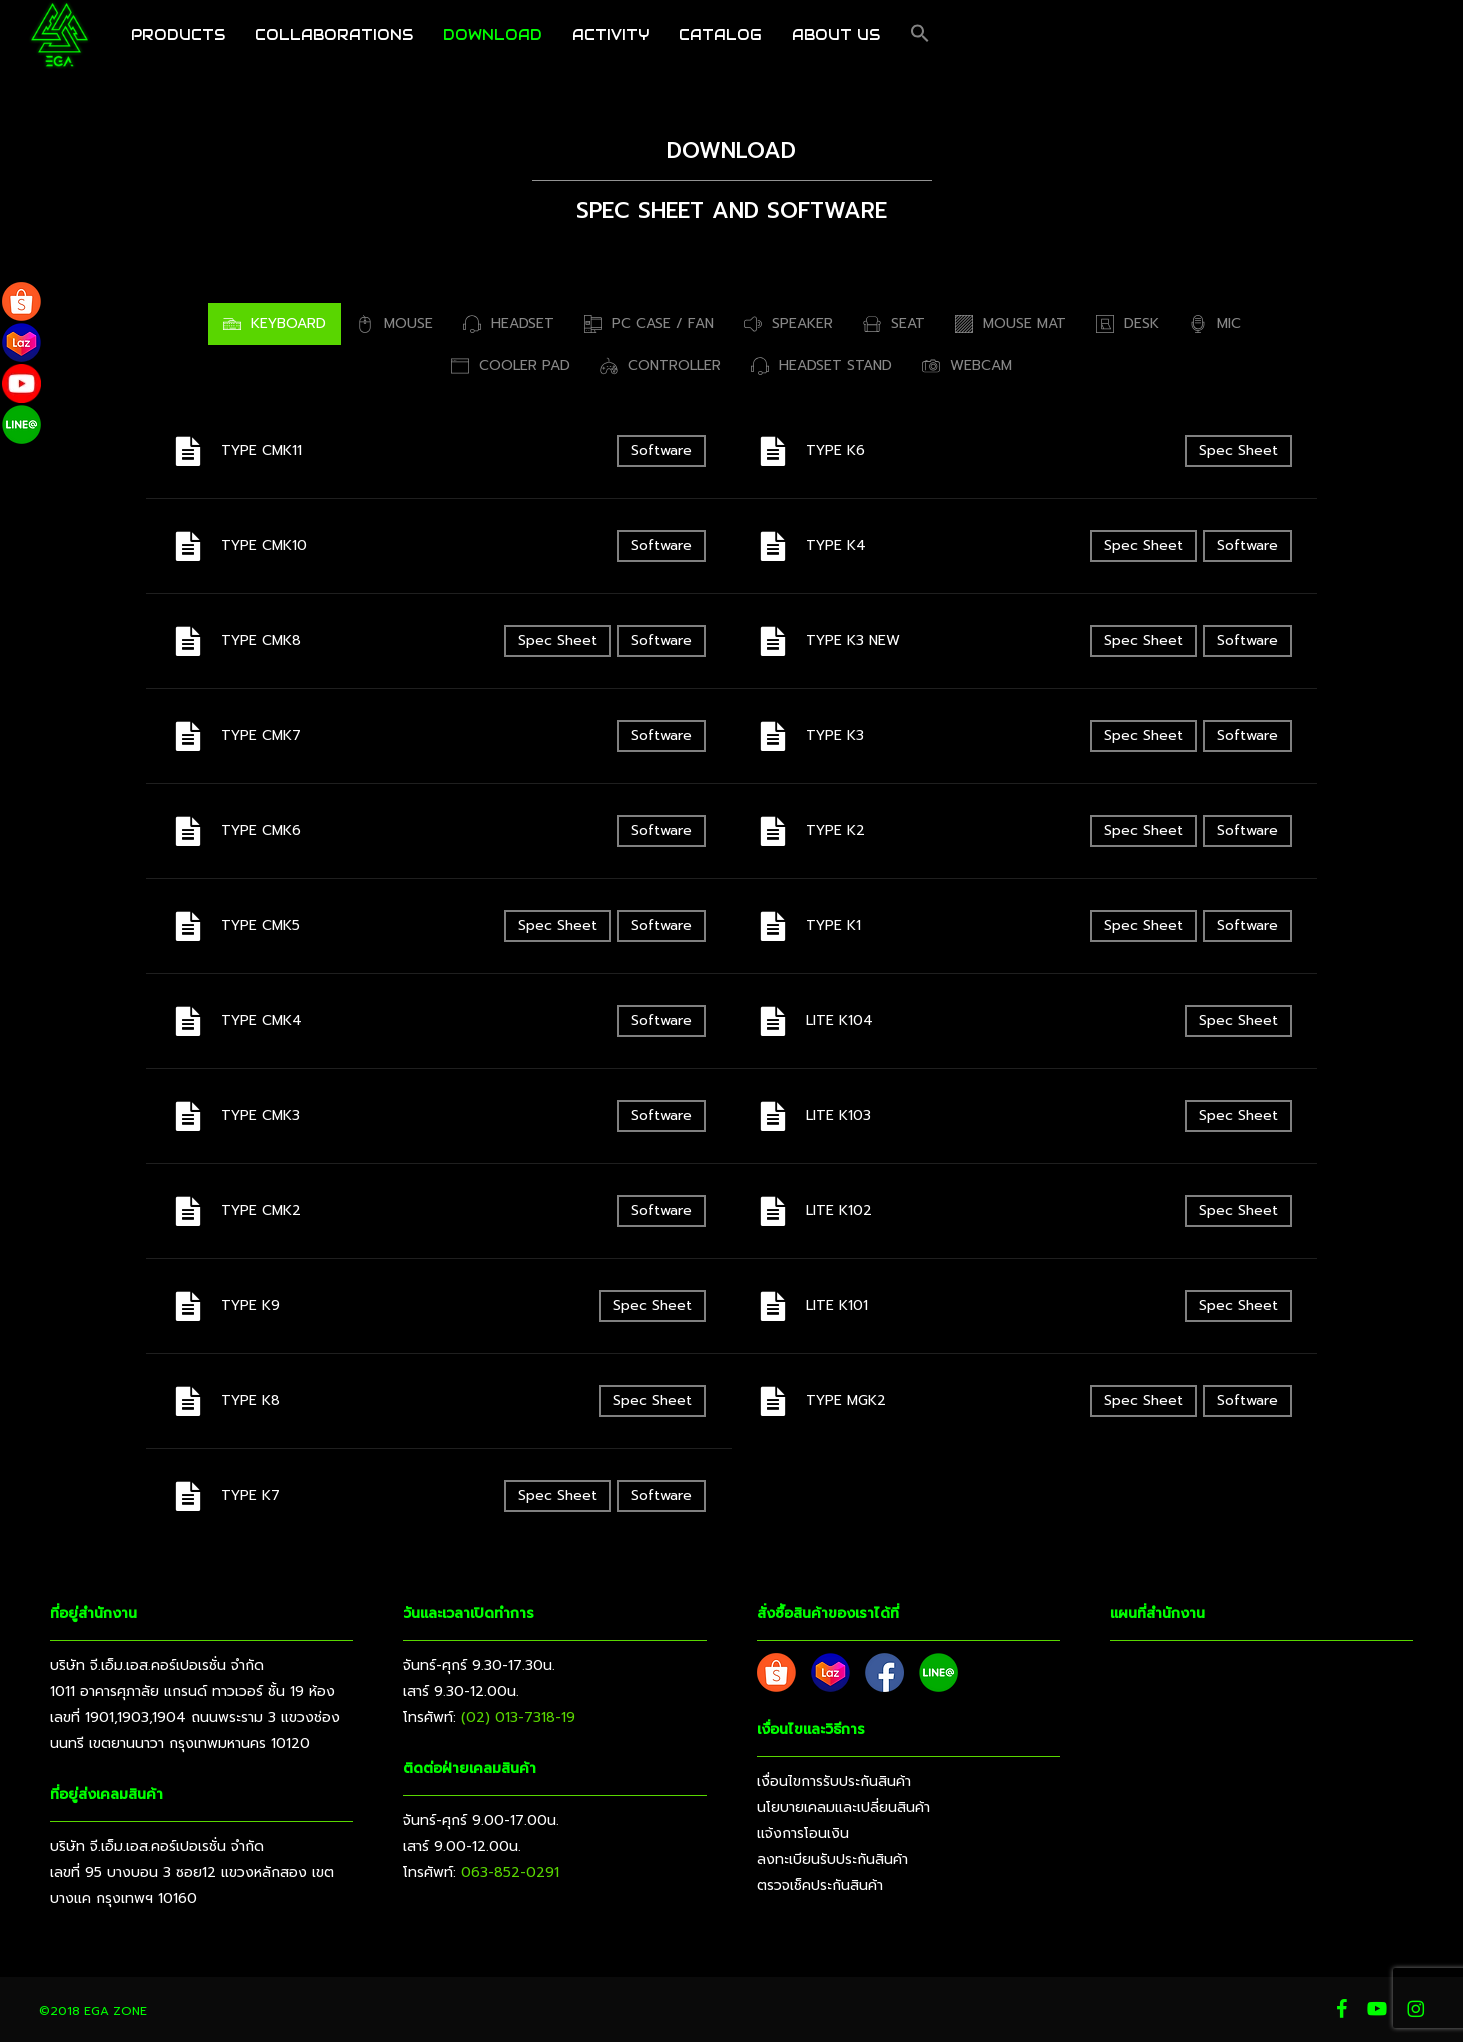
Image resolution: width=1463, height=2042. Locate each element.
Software (661, 450)
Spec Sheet (557, 640)
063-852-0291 (510, 1872)
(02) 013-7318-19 (518, 1717)
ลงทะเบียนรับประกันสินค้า (832, 1859)
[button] (920, 45)
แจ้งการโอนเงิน (803, 1833)
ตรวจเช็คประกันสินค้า (820, 1885)
